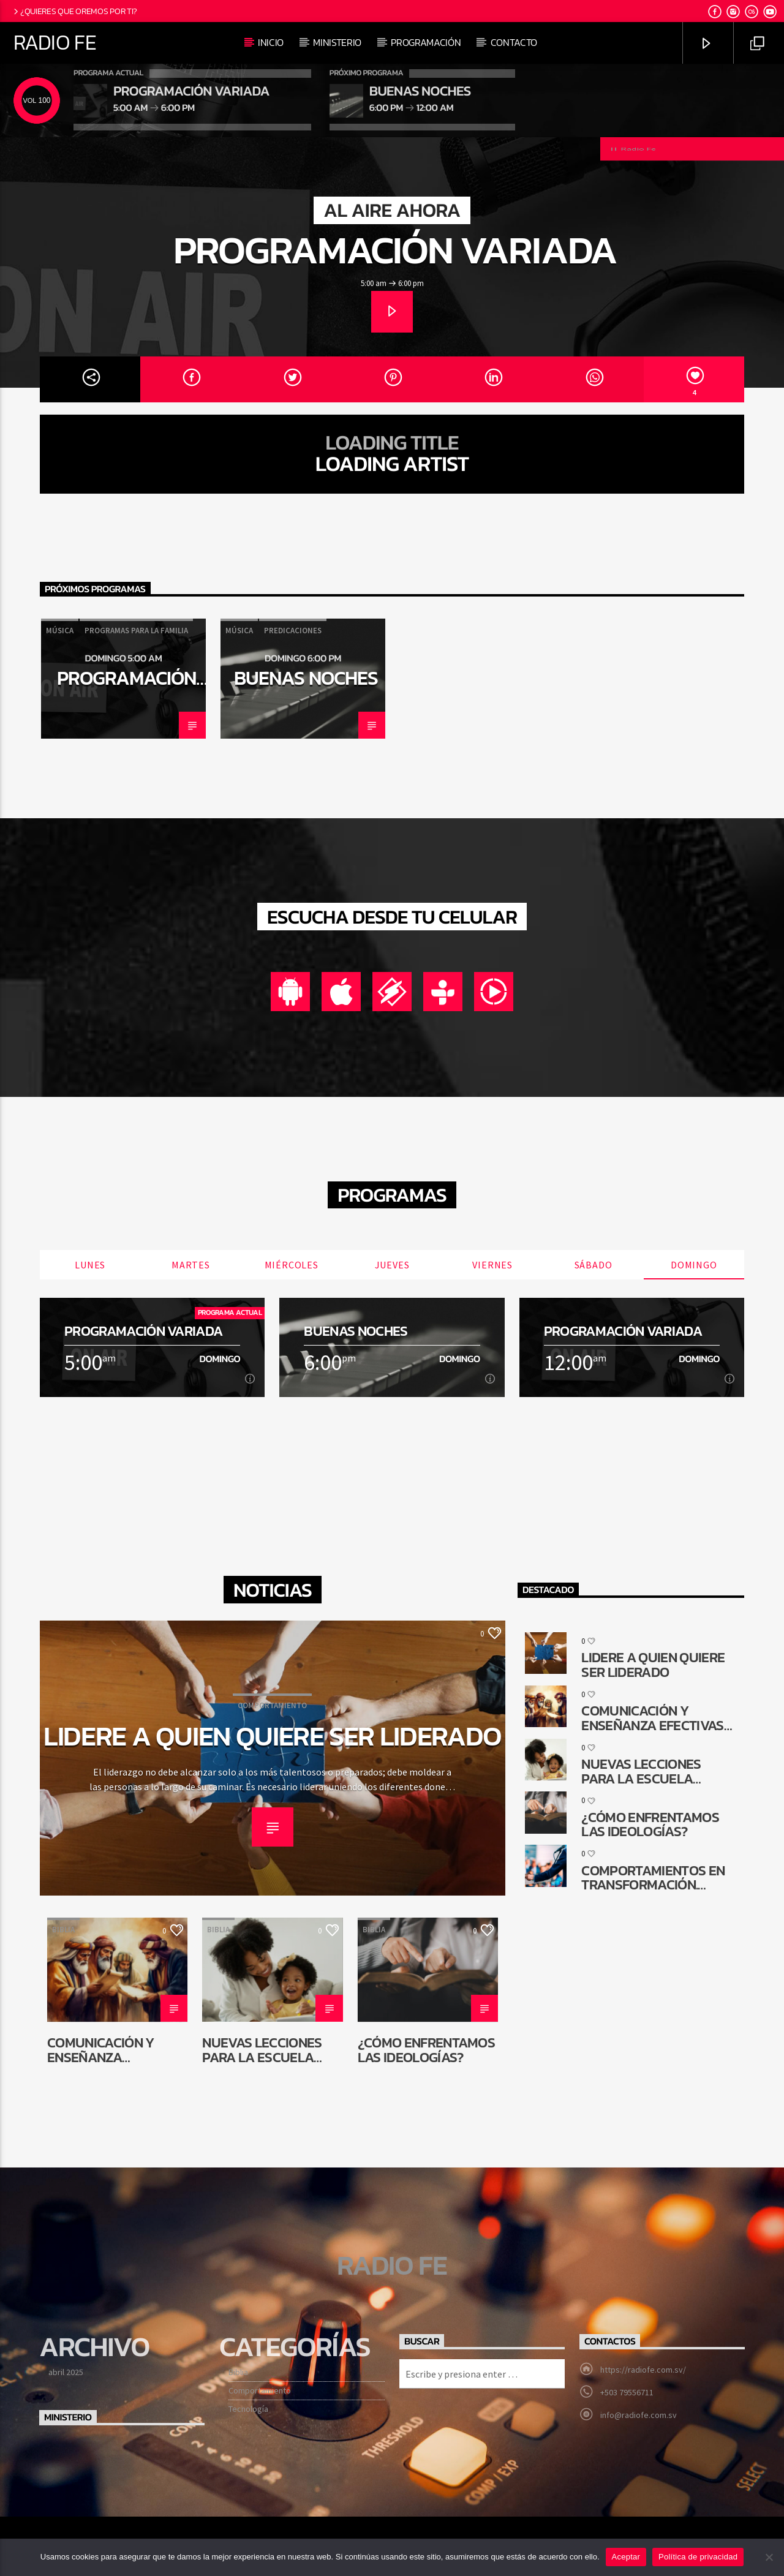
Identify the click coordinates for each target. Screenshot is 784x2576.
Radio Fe (54, 42)
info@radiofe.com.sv (638, 2414)
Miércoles (291, 1265)
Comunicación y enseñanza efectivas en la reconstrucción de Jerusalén (112, 2049)
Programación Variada (395, 249)
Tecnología (248, 2408)
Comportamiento (272, 1705)
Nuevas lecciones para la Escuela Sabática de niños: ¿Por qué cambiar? (265, 2049)
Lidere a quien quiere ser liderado (272, 1736)
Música (60, 630)
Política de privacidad (697, 2556)
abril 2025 (65, 2372)
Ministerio (337, 42)
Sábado (593, 1265)
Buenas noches (306, 678)
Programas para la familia (136, 630)
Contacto (514, 42)
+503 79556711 (627, 2392)
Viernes (492, 1265)
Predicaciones (293, 630)
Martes (191, 1265)
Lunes (90, 1265)
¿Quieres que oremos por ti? (74, 11)
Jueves (392, 1265)
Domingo (694, 1265)
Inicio (271, 42)
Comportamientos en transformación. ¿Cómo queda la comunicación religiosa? (653, 1877)
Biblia (63, 1929)
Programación (426, 42)
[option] (123, 679)
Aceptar (626, 2556)
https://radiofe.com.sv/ (643, 2369)
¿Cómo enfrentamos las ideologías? (426, 2049)
